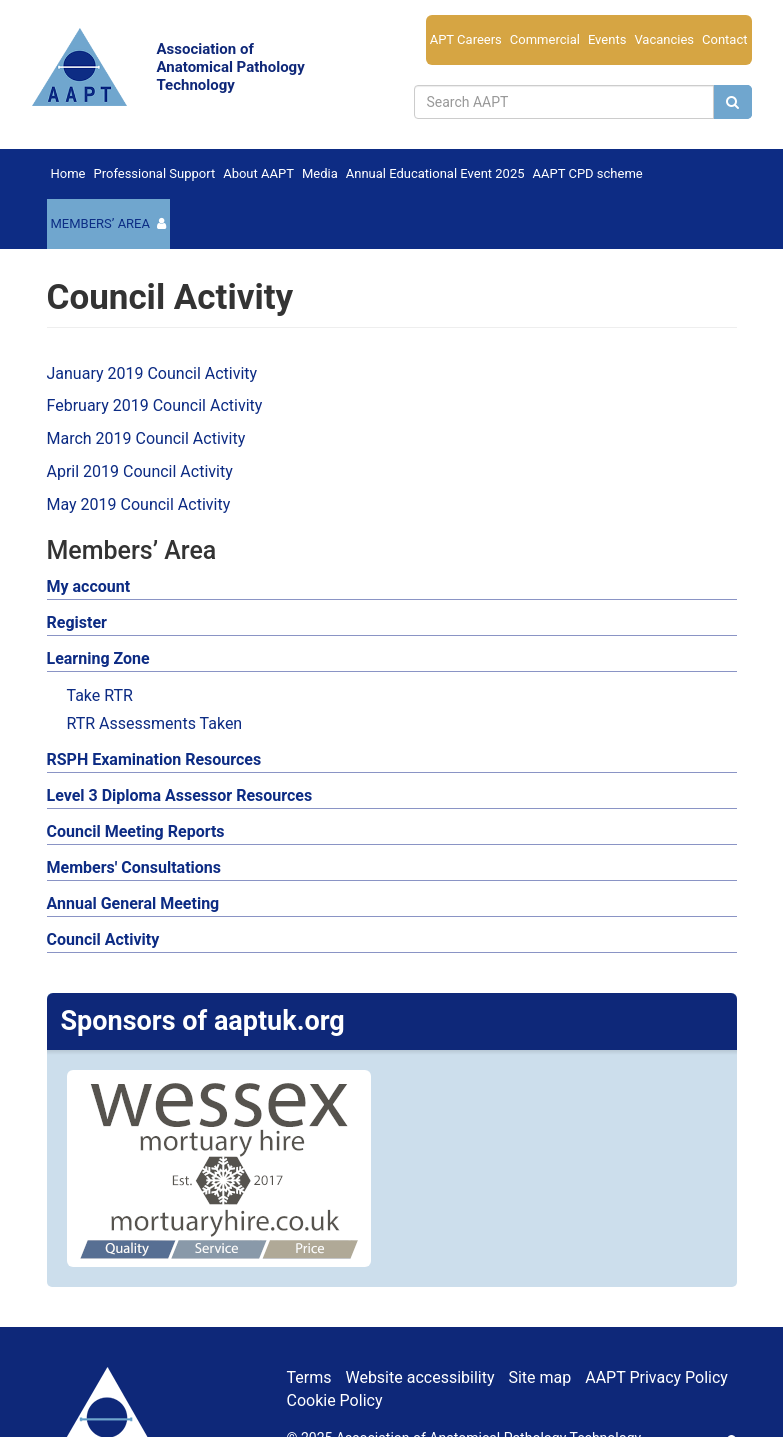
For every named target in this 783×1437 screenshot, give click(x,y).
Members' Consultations (134, 867)
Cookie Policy (335, 1400)
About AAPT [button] (258, 173)
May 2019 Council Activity (139, 504)
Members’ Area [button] (101, 223)
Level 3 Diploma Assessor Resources (180, 795)
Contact (724, 39)
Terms (309, 1377)
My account (89, 586)
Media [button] (320, 173)
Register (77, 622)
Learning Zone (98, 658)
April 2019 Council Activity (140, 471)
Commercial (545, 39)
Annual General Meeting (133, 903)
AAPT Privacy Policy (656, 1377)
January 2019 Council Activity (152, 373)
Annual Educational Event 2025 (435, 173)
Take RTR (100, 695)
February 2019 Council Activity (155, 405)
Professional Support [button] (154, 173)
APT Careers (466, 39)
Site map (539, 1377)
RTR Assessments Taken (155, 723)
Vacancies (664, 39)
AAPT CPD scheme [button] (588, 173)
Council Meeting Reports (136, 831)
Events (607, 39)
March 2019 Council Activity (146, 438)
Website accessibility (419, 1377)
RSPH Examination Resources (154, 759)
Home (68, 173)
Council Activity (103, 939)
